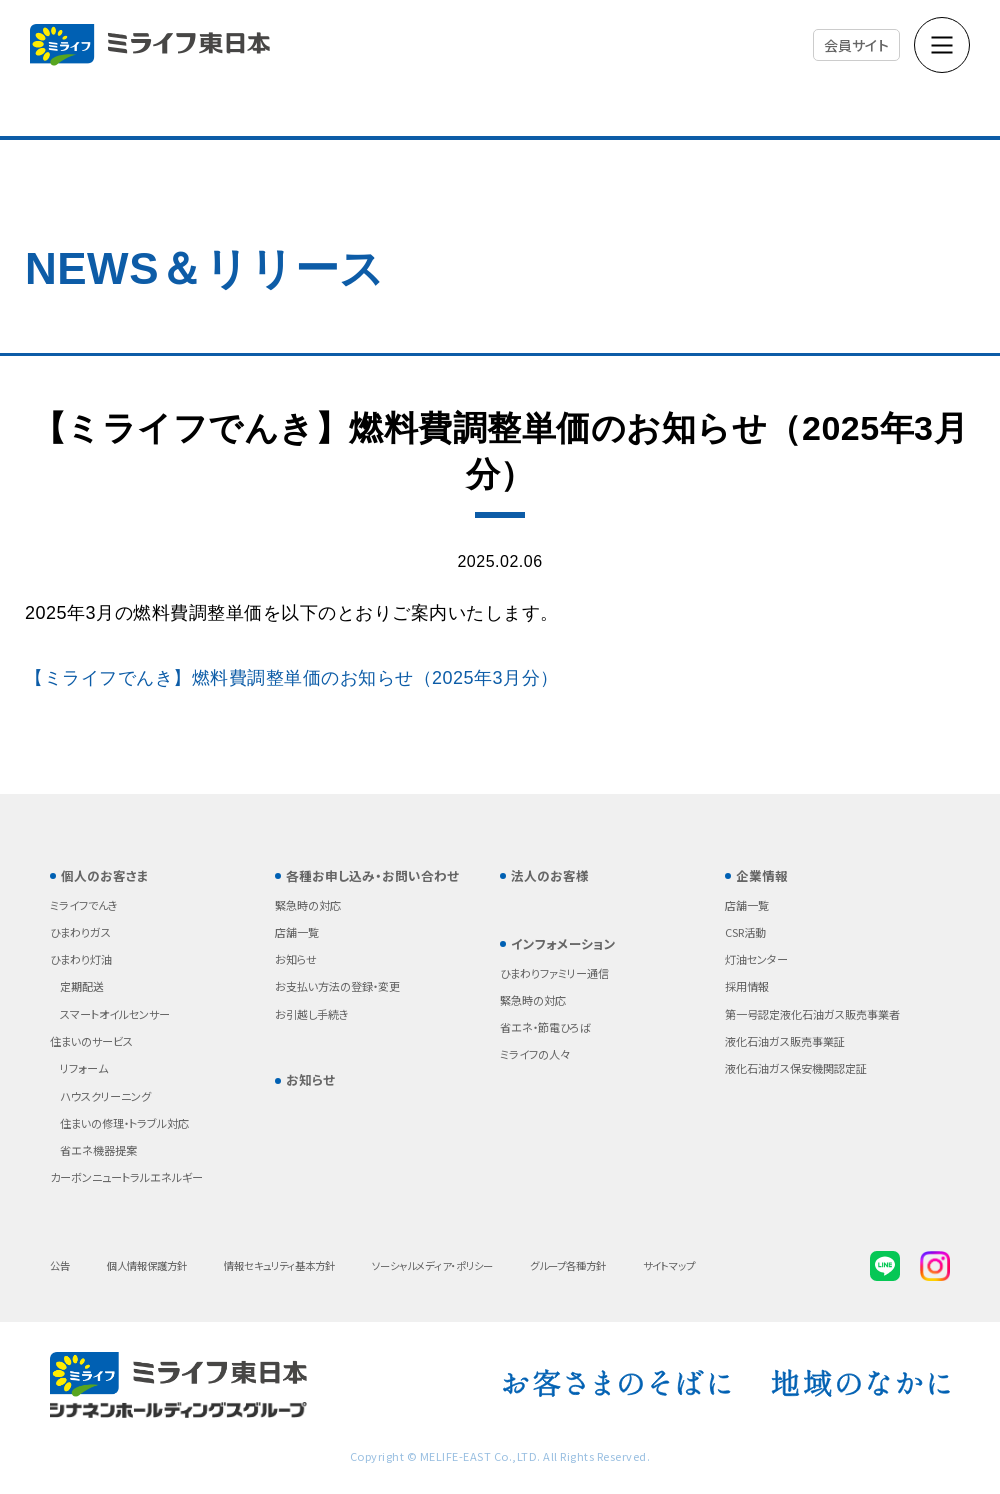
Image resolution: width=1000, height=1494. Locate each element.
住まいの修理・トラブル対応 (124, 1123)
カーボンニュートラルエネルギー (126, 1177)
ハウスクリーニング (105, 1096)
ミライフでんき (84, 905)
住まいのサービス (91, 1041)
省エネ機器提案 (98, 1150)
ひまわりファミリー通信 (554, 973)
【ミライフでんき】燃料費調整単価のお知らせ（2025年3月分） (292, 678)
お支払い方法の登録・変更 (337, 986)
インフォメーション (563, 943)
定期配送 (82, 986)
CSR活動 (745, 932)
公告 (60, 1266)
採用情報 (747, 986)
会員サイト (857, 45)
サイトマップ (669, 1266)
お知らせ (296, 959)
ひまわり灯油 (81, 959)
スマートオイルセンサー (115, 1014)
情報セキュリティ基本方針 (279, 1266)
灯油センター (756, 959)
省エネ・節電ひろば (545, 1027)
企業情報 (762, 875)
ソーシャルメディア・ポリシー (432, 1266)
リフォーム (84, 1068)
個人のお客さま (105, 875)
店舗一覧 (297, 932)
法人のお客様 (550, 875)
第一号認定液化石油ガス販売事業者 (812, 1014)
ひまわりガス (80, 932)
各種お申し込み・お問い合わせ (372, 875)
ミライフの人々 (535, 1054)
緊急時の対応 (308, 905)
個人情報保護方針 (147, 1266)
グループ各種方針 (568, 1266)
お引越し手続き (312, 1014)
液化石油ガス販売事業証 (785, 1041)
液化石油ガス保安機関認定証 (796, 1068)
